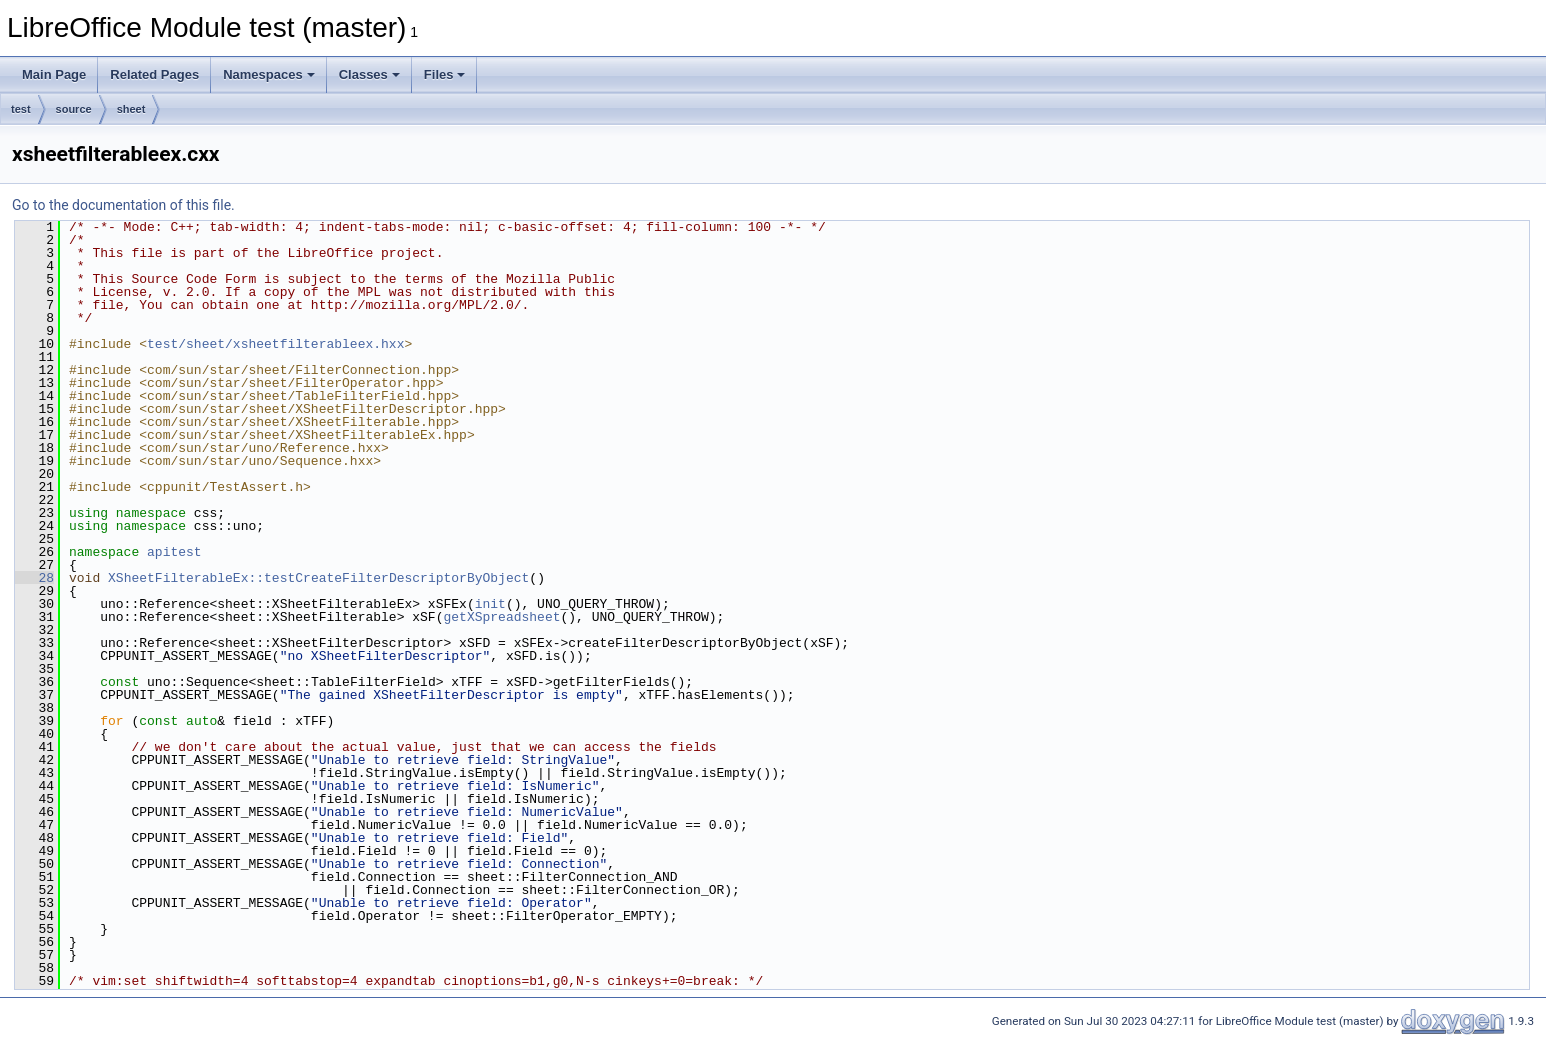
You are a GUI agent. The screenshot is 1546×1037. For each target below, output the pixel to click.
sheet (131, 109)
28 (34, 578)
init (490, 604)
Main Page (54, 74)
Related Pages (154, 74)
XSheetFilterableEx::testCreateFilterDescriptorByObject (318, 578)
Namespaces (269, 74)
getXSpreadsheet (501, 617)
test (21, 109)
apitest (174, 552)
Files (445, 74)
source (74, 109)
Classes (369, 74)
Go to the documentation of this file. (123, 205)
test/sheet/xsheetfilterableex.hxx (275, 344)
